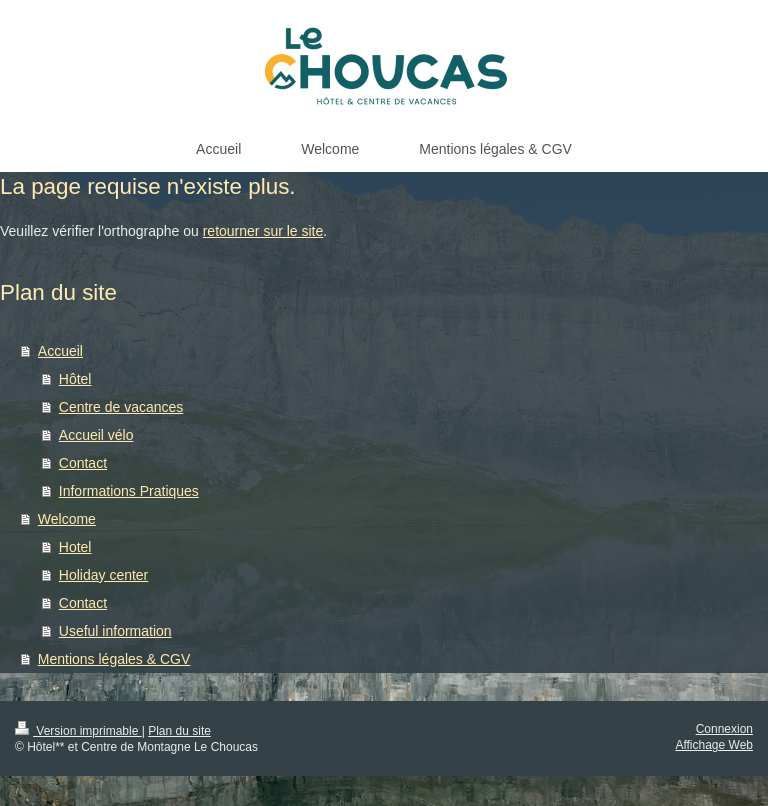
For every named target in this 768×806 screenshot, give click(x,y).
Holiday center (104, 575)
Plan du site (179, 731)
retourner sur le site (263, 231)
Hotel (75, 547)
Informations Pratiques (129, 491)
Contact (83, 463)
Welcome (67, 519)
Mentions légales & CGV (114, 659)
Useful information (115, 631)
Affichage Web (714, 745)
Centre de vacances (121, 407)
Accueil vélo (96, 435)
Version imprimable (78, 731)
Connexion (724, 729)
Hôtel (75, 379)
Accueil (60, 351)
